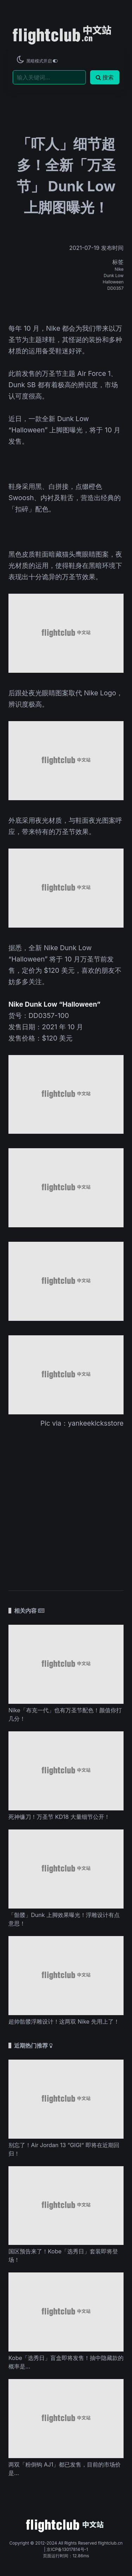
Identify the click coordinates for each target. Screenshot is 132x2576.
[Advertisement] (66, 1505)
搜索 (105, 77)
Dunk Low (114, 275)
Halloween (113, 281)
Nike (119, 269)
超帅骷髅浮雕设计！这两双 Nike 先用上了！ (63, 2021)
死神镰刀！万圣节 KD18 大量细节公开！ (59, 1816)
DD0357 (115, 288)
